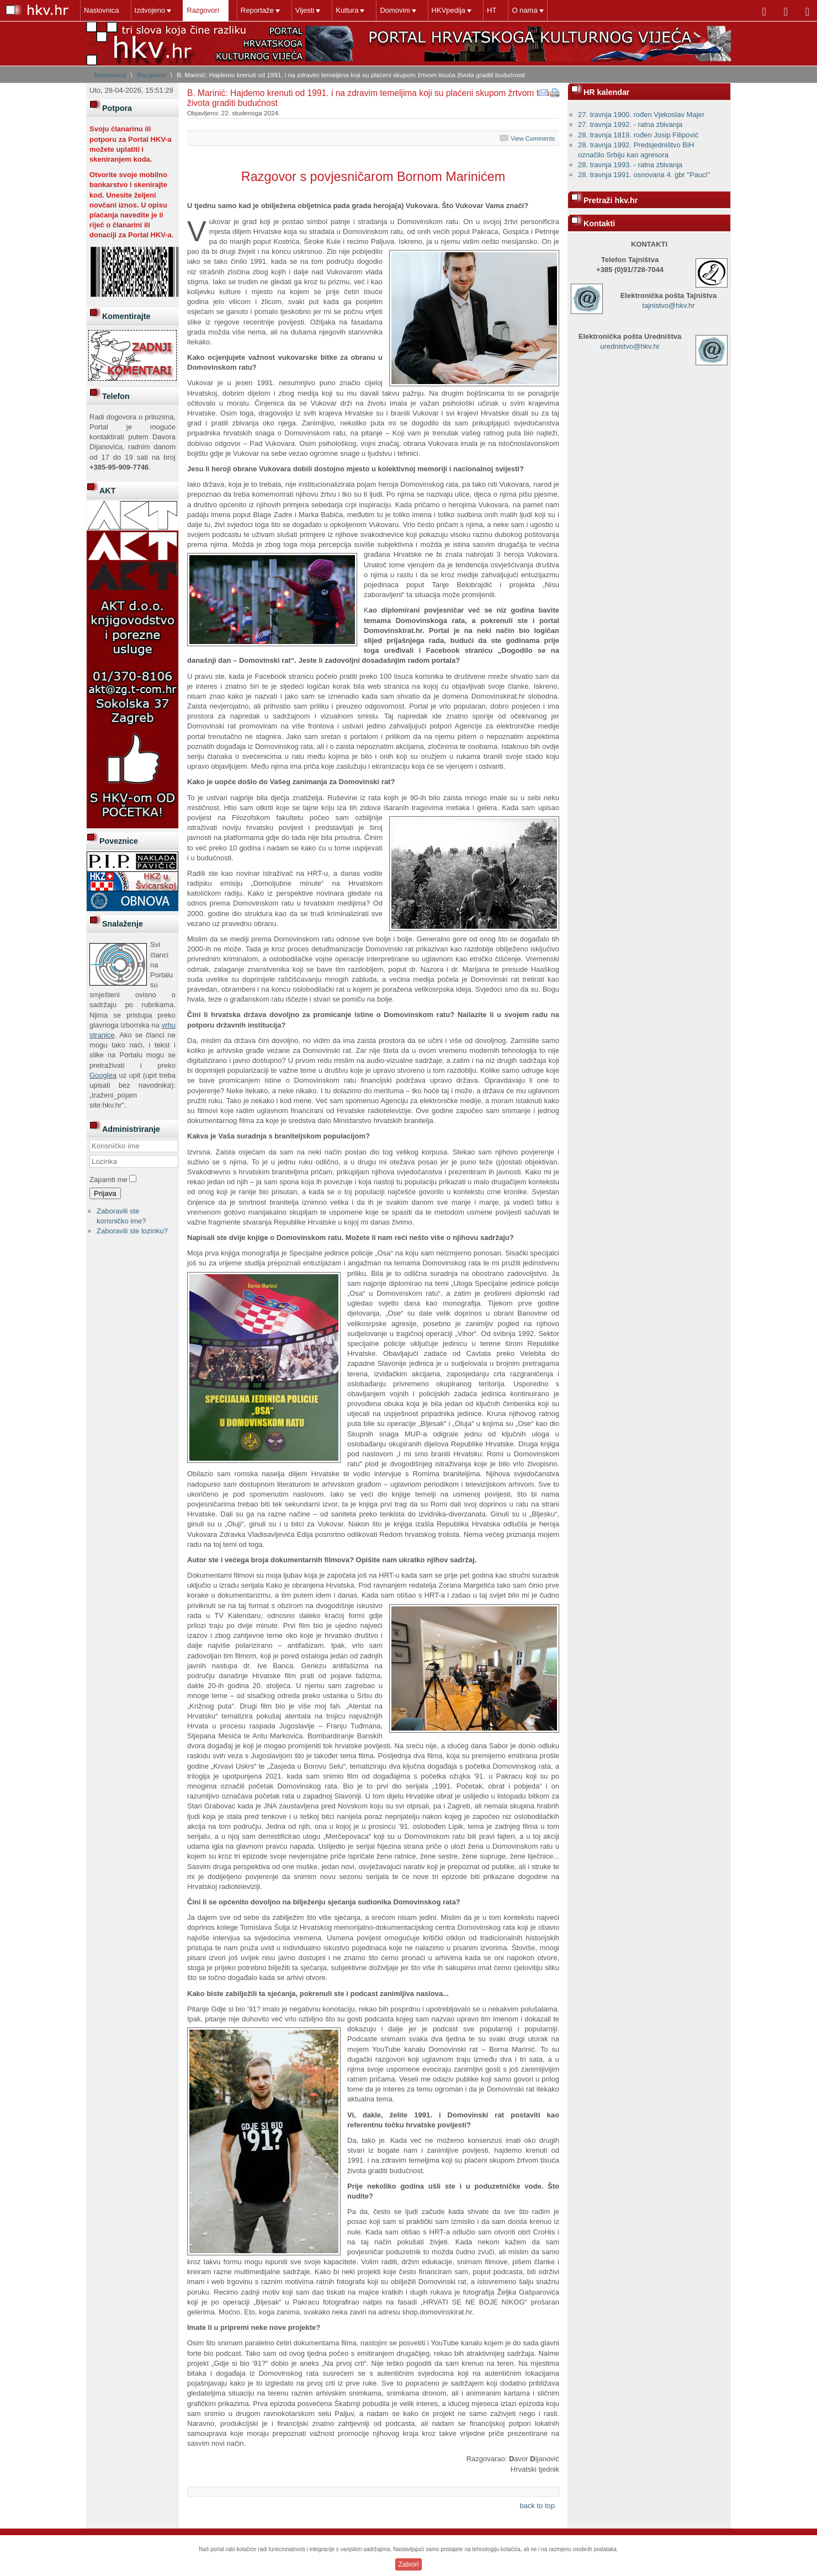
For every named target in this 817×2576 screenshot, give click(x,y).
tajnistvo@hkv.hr (668, 305)
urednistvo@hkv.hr (630, 346)
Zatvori (409, 2564)
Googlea (102, 1075)
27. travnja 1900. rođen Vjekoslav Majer (641, 114)
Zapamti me (108, 1179)
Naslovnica (101, 10)
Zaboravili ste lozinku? (132, 1231)
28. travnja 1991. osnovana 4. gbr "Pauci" (644, 175)
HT (491, 10)
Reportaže (257, 10)
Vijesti (304, 10)
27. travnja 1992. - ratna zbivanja (630, 124)
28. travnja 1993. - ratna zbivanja (630, 165)
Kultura (347, 10)
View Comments (533, 138)
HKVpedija (448, 10)
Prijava (105, 1193)
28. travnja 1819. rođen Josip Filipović (638, 135)
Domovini (395, 10)
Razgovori (203, 10)
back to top (537, 2506)
